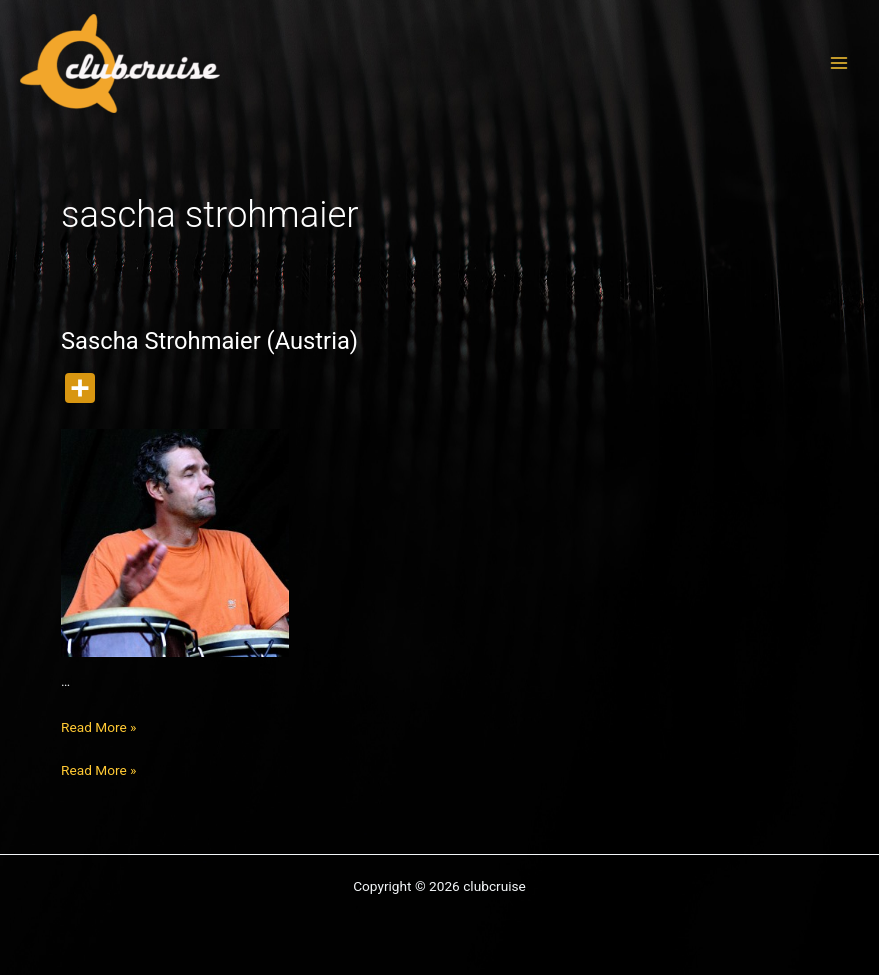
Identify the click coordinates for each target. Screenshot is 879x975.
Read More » (99, 727)
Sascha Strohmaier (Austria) (209, 341)
